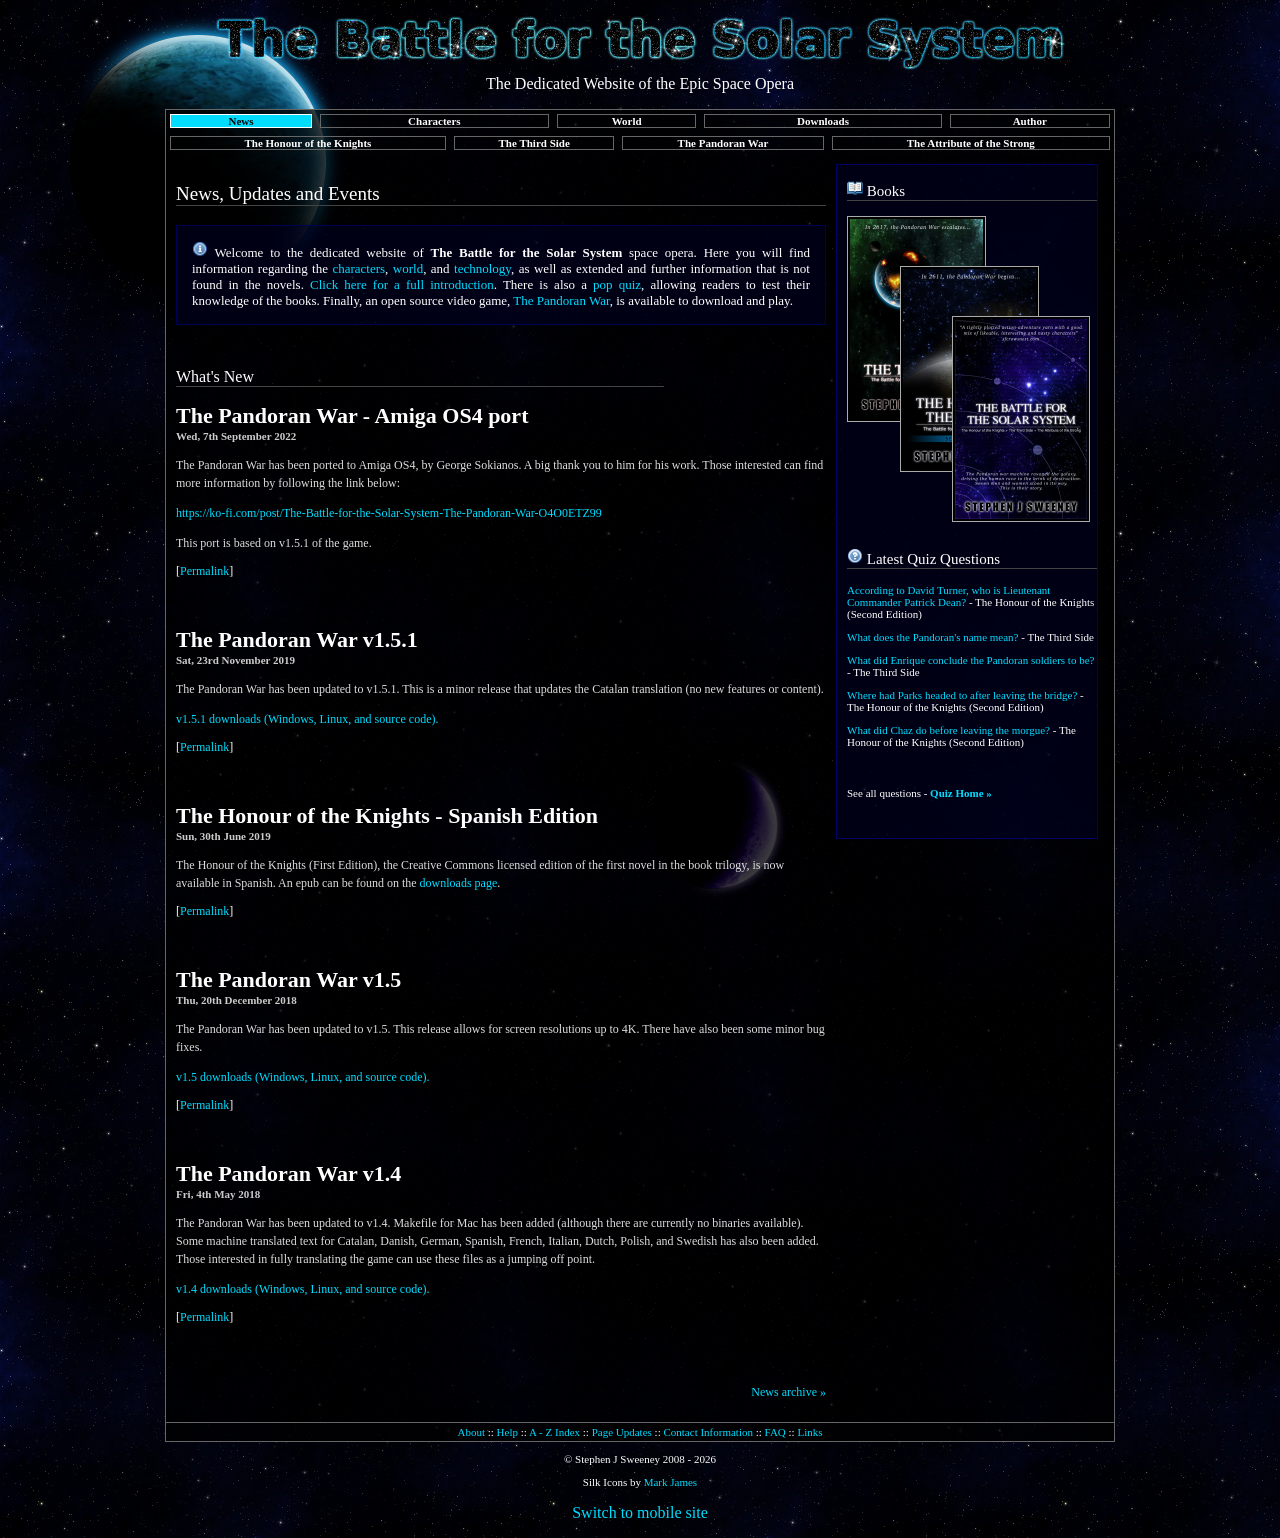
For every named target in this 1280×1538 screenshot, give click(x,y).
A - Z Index (554, 1432)
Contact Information (708, 1432)
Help (507, 1432)
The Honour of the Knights (307, 143)
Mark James (670, 1482)
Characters (434, 121)
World (627, 121)
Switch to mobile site (640, 1512)
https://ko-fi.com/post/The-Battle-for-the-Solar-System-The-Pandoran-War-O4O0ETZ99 (389, 513)
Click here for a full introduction (402, 284)
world (408, 268)
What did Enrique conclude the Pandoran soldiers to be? (970, 660)
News (240, 121)
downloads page (459, 883)
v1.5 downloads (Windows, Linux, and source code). (302, 1077)
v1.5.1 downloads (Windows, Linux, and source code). (307, 719)
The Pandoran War (723, 143)
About (471, 1432)
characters (358, 268)
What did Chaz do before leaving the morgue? (948, 730)
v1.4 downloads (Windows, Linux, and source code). (302, 1289)
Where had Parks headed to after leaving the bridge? (962, 695)
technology (482, 268)
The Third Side (534, 143)
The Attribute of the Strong (971, 143)
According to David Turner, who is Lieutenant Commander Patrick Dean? (948, 596)
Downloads (823, 121)
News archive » (788, 1392)
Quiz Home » (961, 793)
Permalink (204, 571)
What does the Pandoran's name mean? (933, 637)
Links (809, 1432)
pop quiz (617, 284)
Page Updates (622, 1432)
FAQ (775, 1432)
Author (1030, 121)
